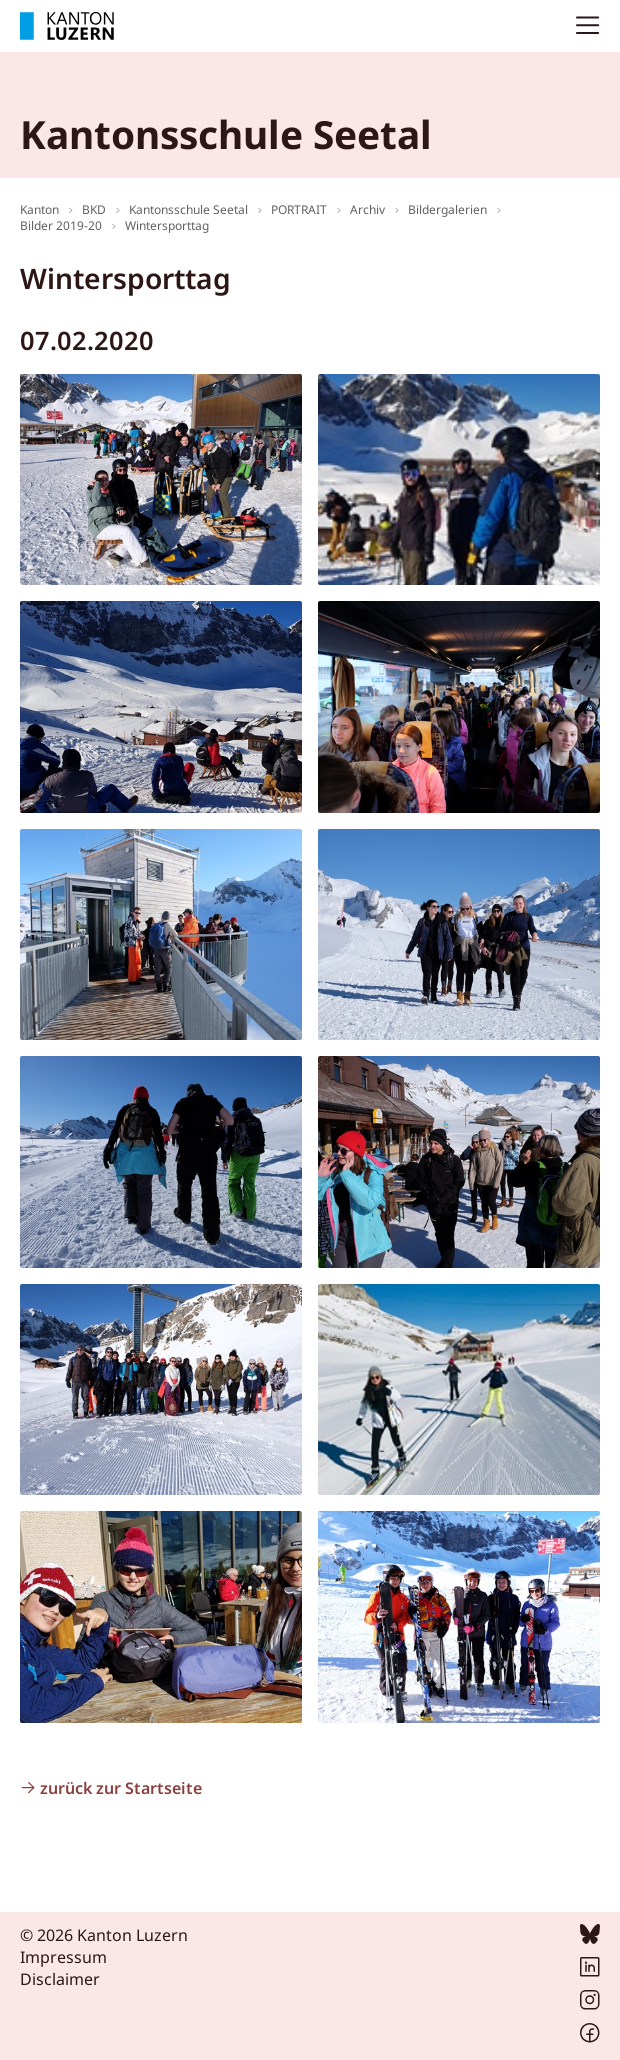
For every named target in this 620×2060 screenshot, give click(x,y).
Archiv (367, 209)
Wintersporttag (167, 225)
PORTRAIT (299, 209)
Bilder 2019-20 (61, 225)
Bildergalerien (447, 209)
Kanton (39, 209)
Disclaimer (60, 1979)
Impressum (63, 1957)
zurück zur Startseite (121, 1788)
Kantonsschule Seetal (188, 209)
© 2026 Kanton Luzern (104, 1935)
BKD (94, 209)
